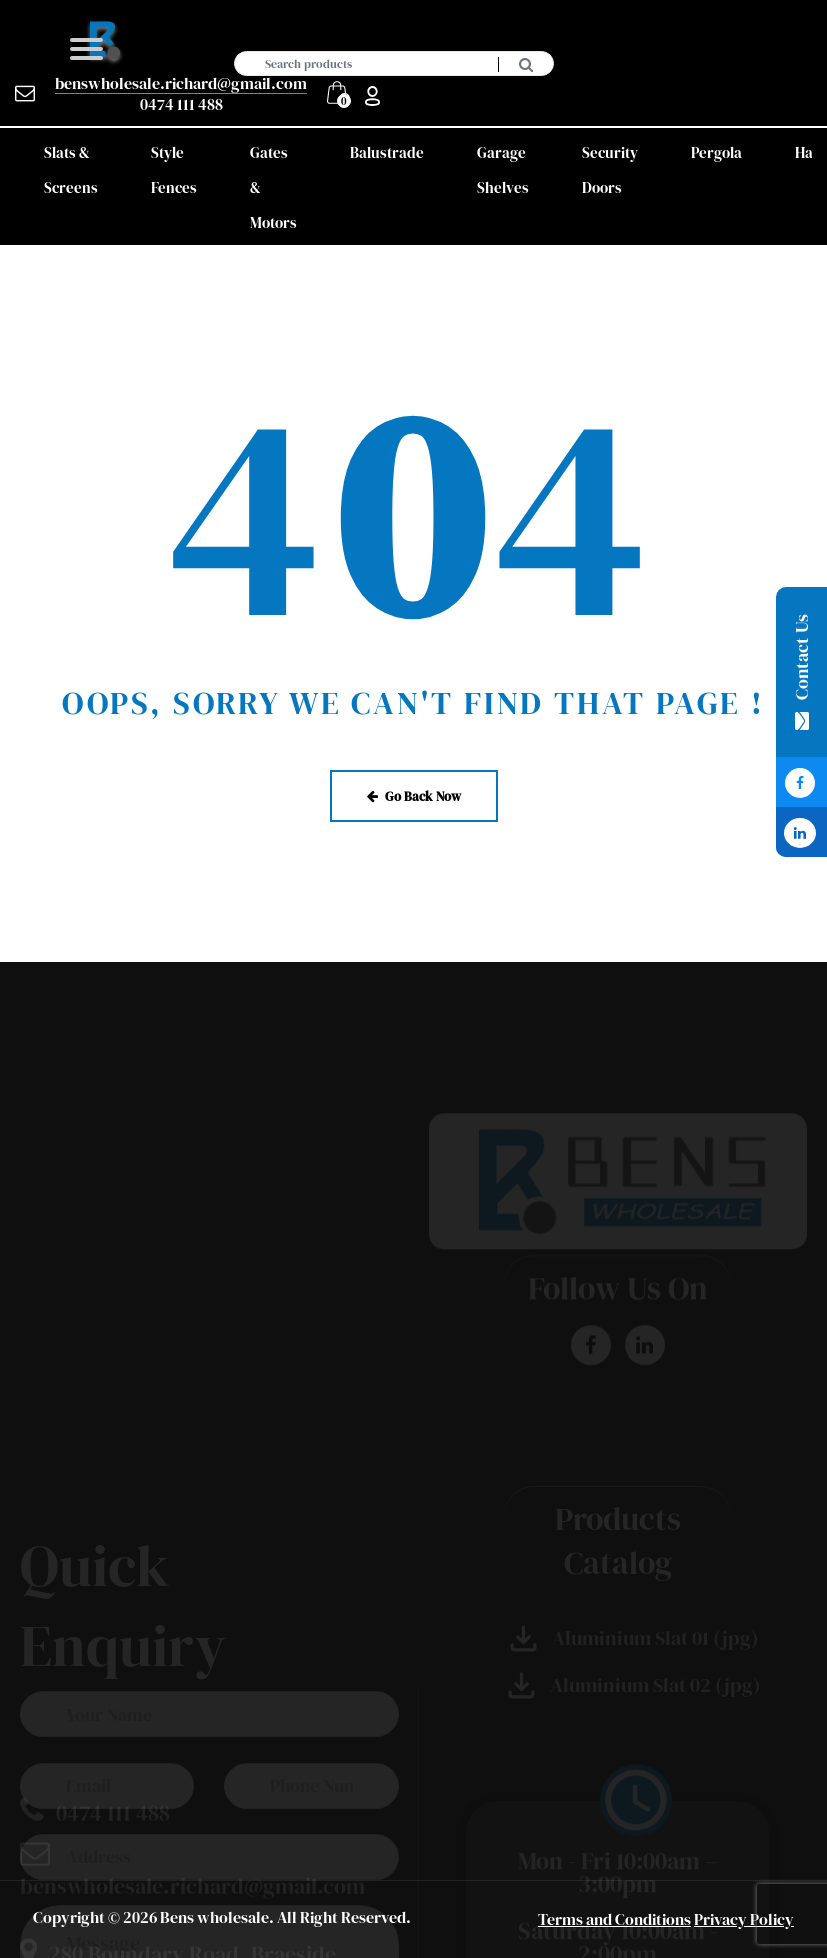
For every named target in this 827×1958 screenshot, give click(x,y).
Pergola (716, 152)
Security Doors (610, 170)
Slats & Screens (71, 170)
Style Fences (174, 170)
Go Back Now (414, 796)
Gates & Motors (273, 187)
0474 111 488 (181, 104)
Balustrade (387, 152)
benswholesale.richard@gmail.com (181, 83)
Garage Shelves (503, 170)
